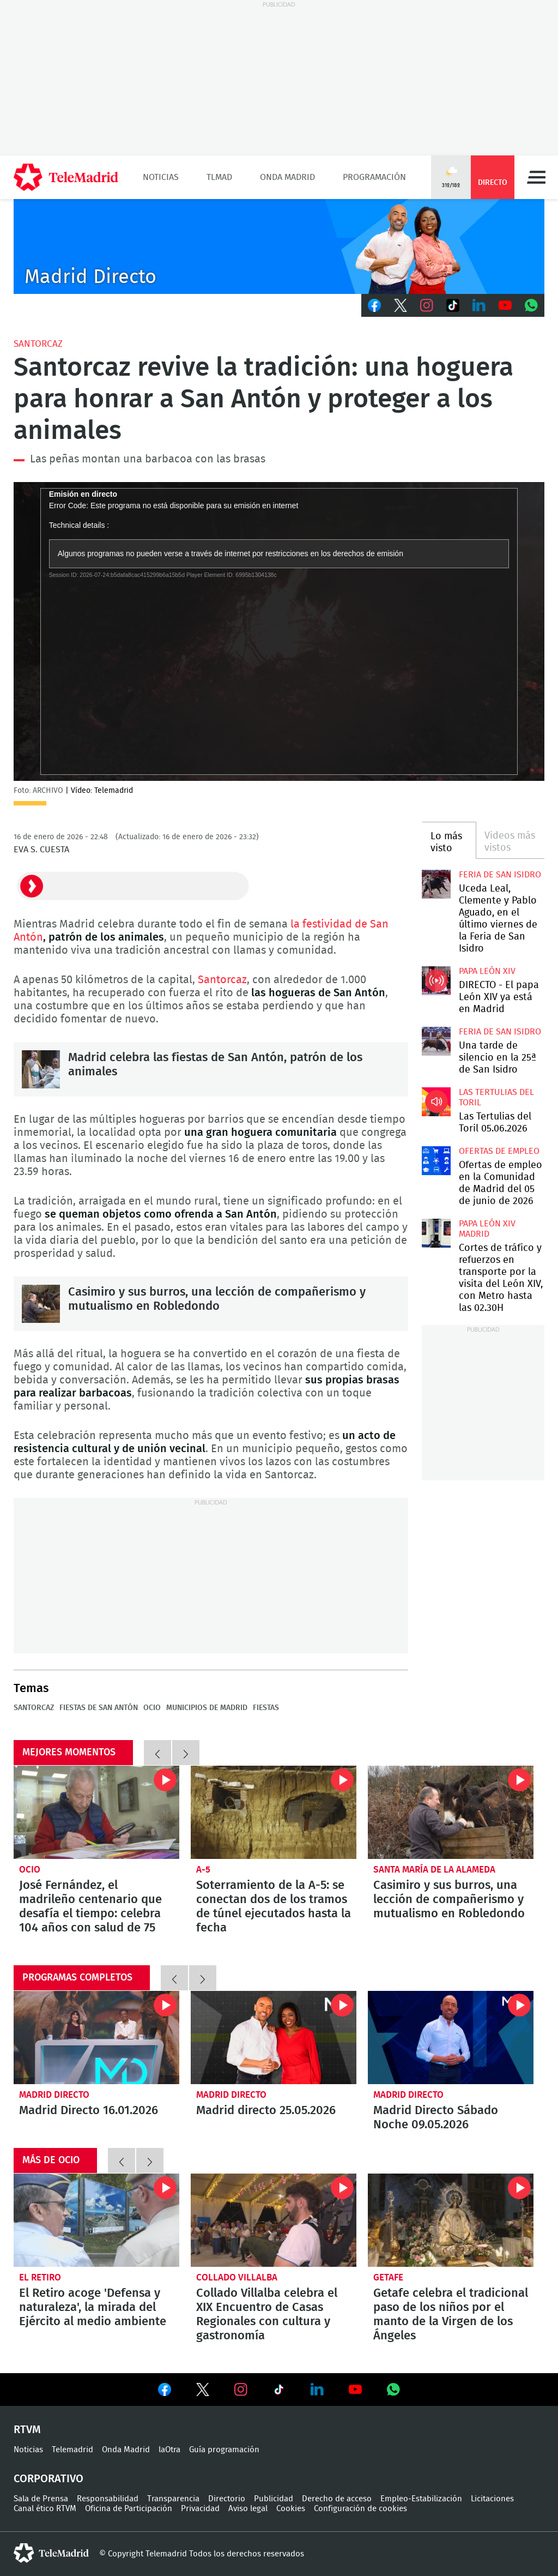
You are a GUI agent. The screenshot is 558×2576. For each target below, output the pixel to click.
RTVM (27, 2429)
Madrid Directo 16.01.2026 (96, 2037)
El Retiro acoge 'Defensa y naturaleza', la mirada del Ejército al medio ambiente (96, 2220)
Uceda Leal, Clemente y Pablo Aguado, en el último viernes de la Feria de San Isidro (436, 884)
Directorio (226, 2499)
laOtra (169, 2450)
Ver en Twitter (203, 2391)
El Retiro (40, 2277)
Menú (536, 177)
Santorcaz (38, 343)
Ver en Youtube (355, 2389)
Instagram (427, 305)
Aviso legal (248, 2509)
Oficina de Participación (128, 2509)
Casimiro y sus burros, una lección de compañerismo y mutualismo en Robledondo (41, 1304)
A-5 (203, 1869)
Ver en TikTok (279, 2391)
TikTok (453, 305)
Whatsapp (531, 305)
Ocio (152, 1708)
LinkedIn (479, 305)
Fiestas (266, 1708)
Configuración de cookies (360, 2509)
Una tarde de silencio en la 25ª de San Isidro (436, 1041)
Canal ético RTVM (45, 2509)
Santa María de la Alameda (434, 1869)
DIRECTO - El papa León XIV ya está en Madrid (436, 980)
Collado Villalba (236, 2277)
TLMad (219, 177)
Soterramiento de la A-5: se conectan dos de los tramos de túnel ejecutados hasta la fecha (273, 1812)
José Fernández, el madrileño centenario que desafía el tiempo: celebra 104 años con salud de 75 (96, 1812)
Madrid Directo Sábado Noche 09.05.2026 (450, 2037)
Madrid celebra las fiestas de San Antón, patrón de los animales (41, 1069)
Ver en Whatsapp (393, 2389)
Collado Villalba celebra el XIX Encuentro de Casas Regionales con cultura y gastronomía (273, 2220)
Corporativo (48, 2478)
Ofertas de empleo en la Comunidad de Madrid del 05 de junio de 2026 (436, 1160)
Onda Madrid (287, 177)
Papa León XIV (487, 971)
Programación (374, 177)
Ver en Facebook (164, 2391)
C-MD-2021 (279, 246)
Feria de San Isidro (500, 874)
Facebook (374, 305)
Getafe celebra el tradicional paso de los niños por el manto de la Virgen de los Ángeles (450, 2220)
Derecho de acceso (337, 2499)
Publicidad (273, 2499)
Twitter (400, 305)
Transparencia (173, 2499)
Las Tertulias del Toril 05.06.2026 (436, 1101)
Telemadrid (72, 2450)
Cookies (290, 2509)
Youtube (505, 305)
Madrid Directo (54, 2094)
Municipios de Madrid (206, 1708)
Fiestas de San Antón (98, 1708)
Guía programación (224, 2450)
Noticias (161, 177)
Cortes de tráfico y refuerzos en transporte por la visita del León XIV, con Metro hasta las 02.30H (436, 1233)
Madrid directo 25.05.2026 (273, 2037)
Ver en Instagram (241, 2389)
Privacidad (200, 2509)
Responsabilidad (107, 2499)
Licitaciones (492, 2499)
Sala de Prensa (41, 2499)
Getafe (388, 2277)
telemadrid (51, 2553)
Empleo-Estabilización (421, 2499)
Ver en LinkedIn (317, 2389)
